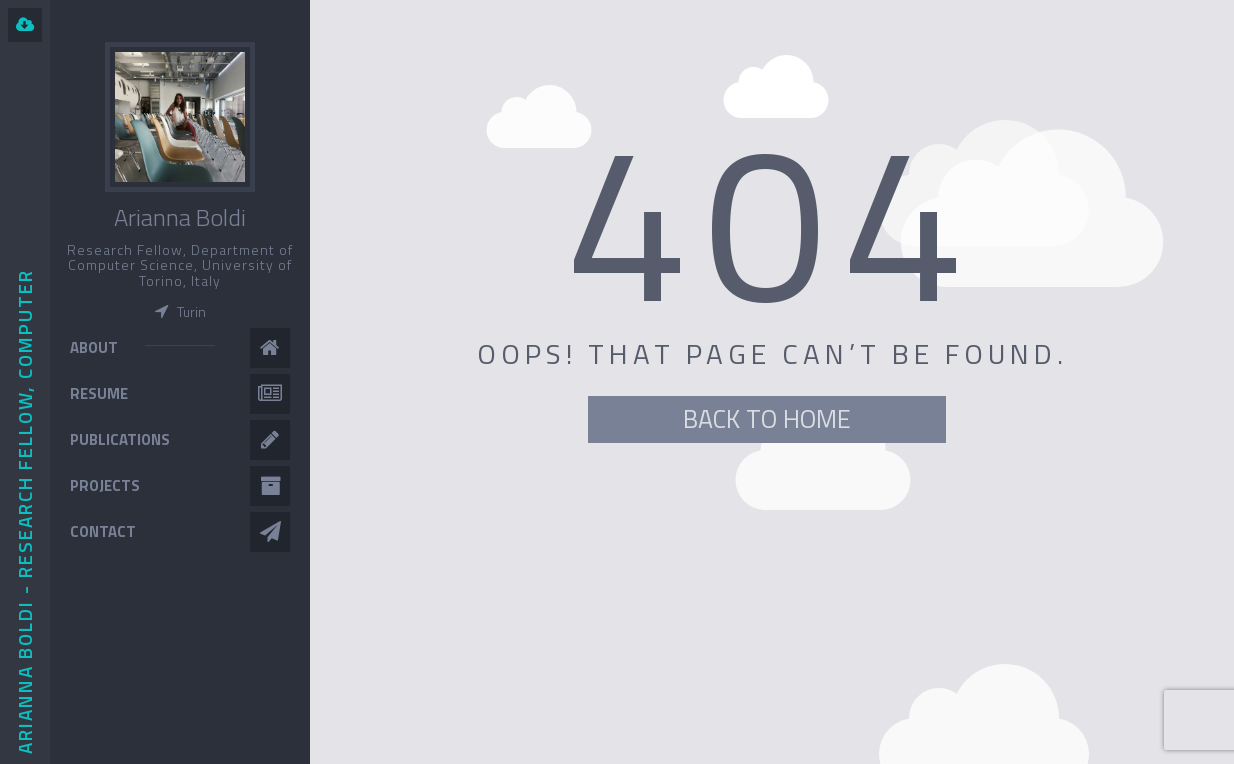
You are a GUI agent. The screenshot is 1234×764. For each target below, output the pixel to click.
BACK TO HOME (767, 419)
